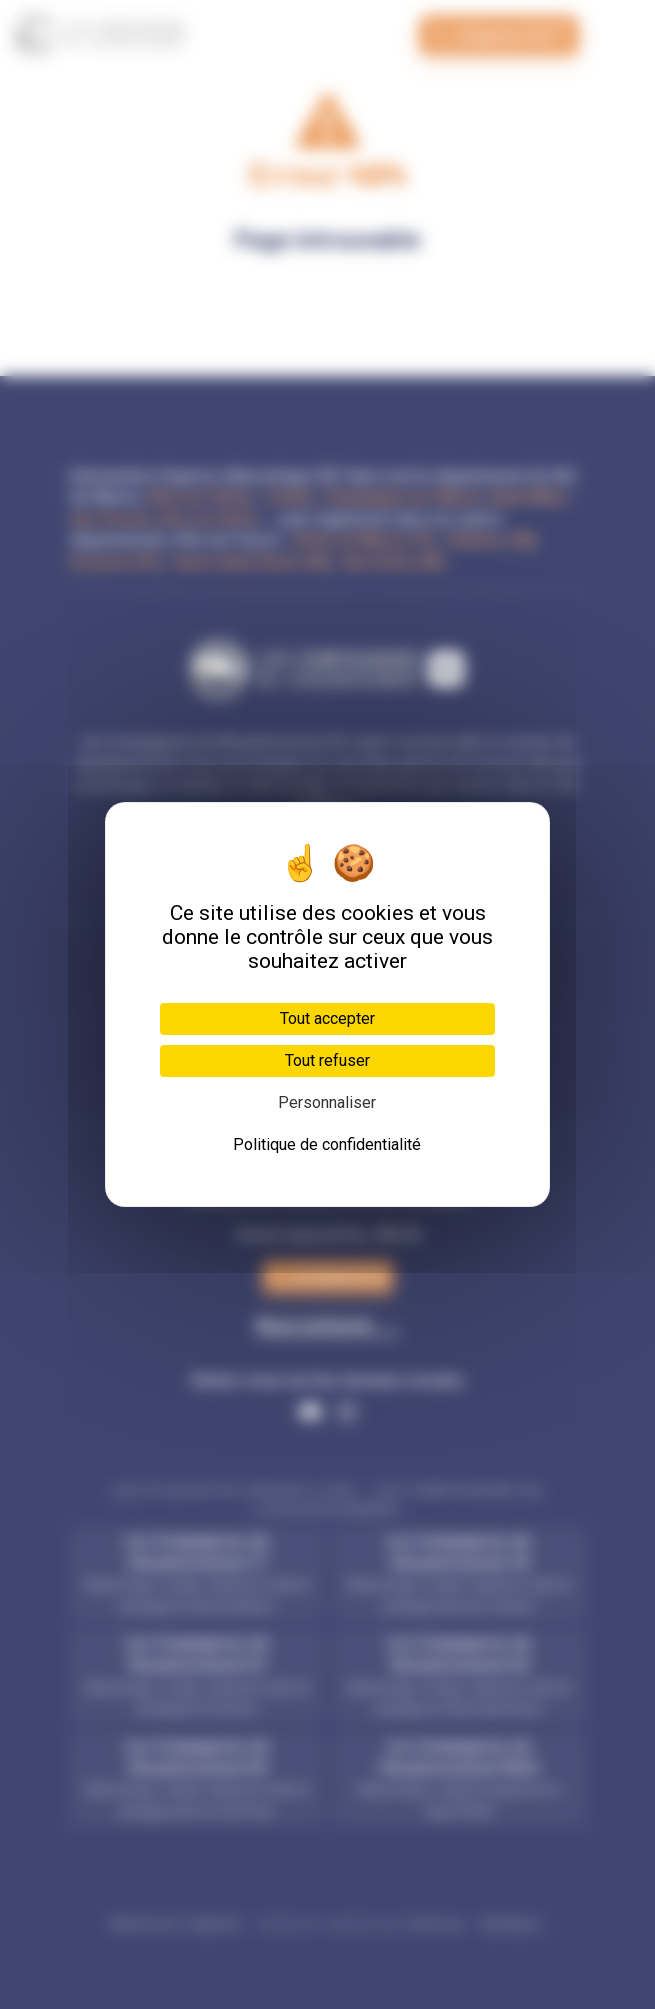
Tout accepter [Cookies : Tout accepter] (327, 1018)
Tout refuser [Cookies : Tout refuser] (327, 1060)
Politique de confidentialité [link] (327, 1144)
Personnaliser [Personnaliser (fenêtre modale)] (327, 1102)
